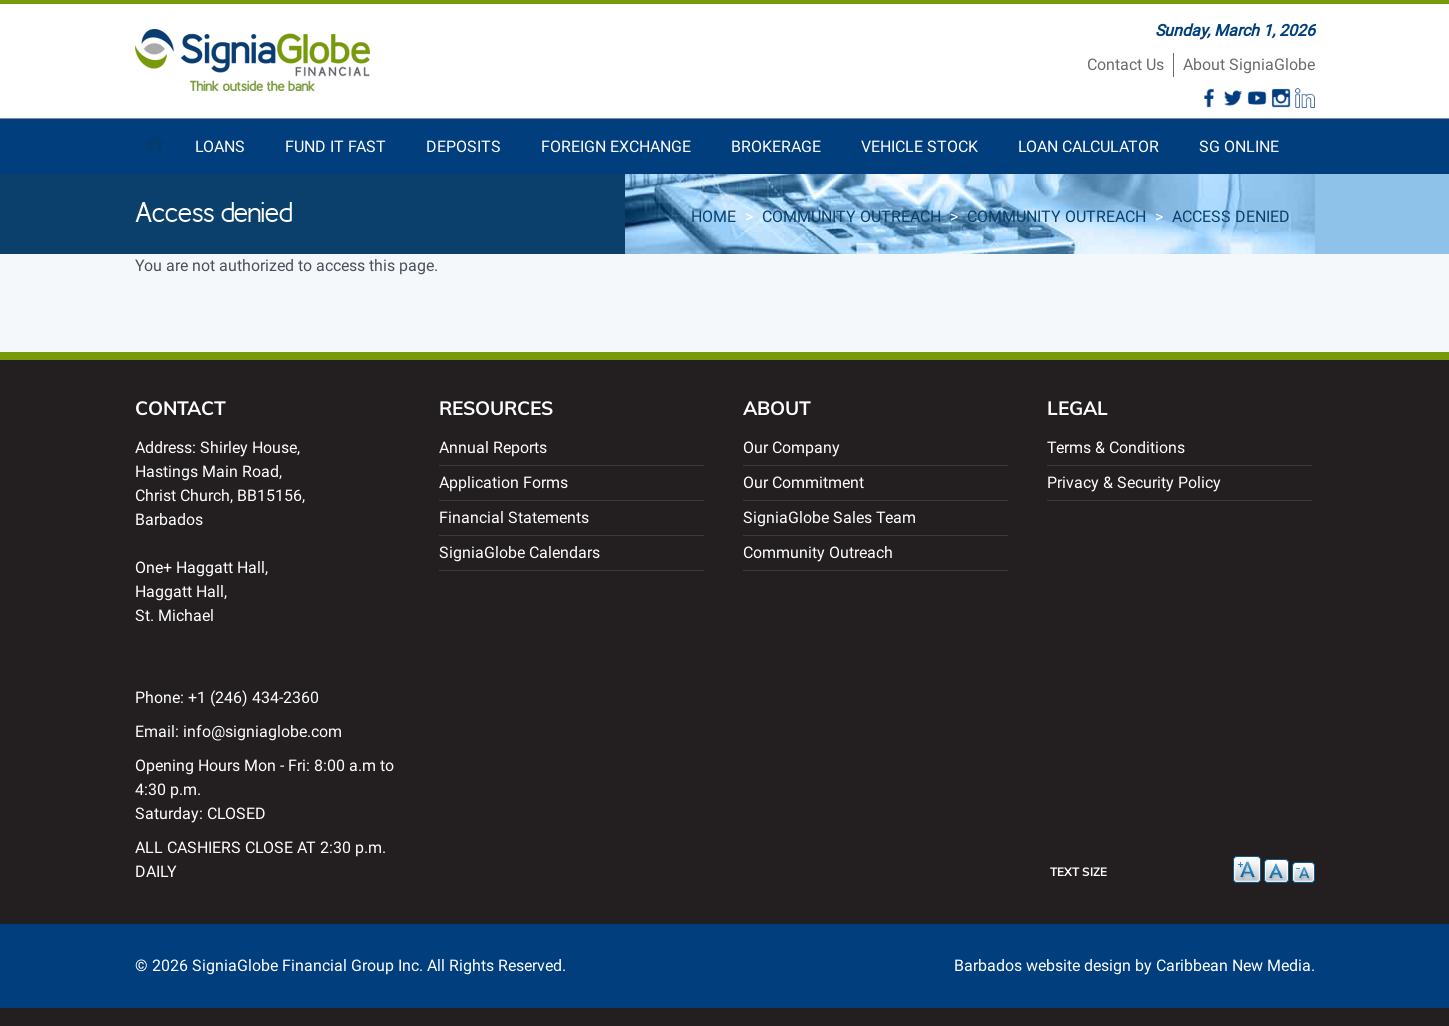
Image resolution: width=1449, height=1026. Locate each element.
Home (155, 139)
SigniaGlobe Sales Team (829, 517)
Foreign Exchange (616, 146)
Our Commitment (803, 482)
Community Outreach (851, 216)
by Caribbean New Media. (1225, 965)
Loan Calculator (1088, 146)
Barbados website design (1042, 965)
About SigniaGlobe (1249, 64)
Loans (220, 146)
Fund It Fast (335, 146)
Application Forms (503, 482)
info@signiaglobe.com (262, 731)
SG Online (1239, 146)
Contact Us (1125, 64)
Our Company (791, 447)
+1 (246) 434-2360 (253, 697)
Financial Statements (514, 517)
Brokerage (776, 146)
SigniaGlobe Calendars (519, 552)
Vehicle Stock (919, 146)
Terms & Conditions (1116, 447)
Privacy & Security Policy (1134, 482)
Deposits (463, 146)
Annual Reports (493, 447)
